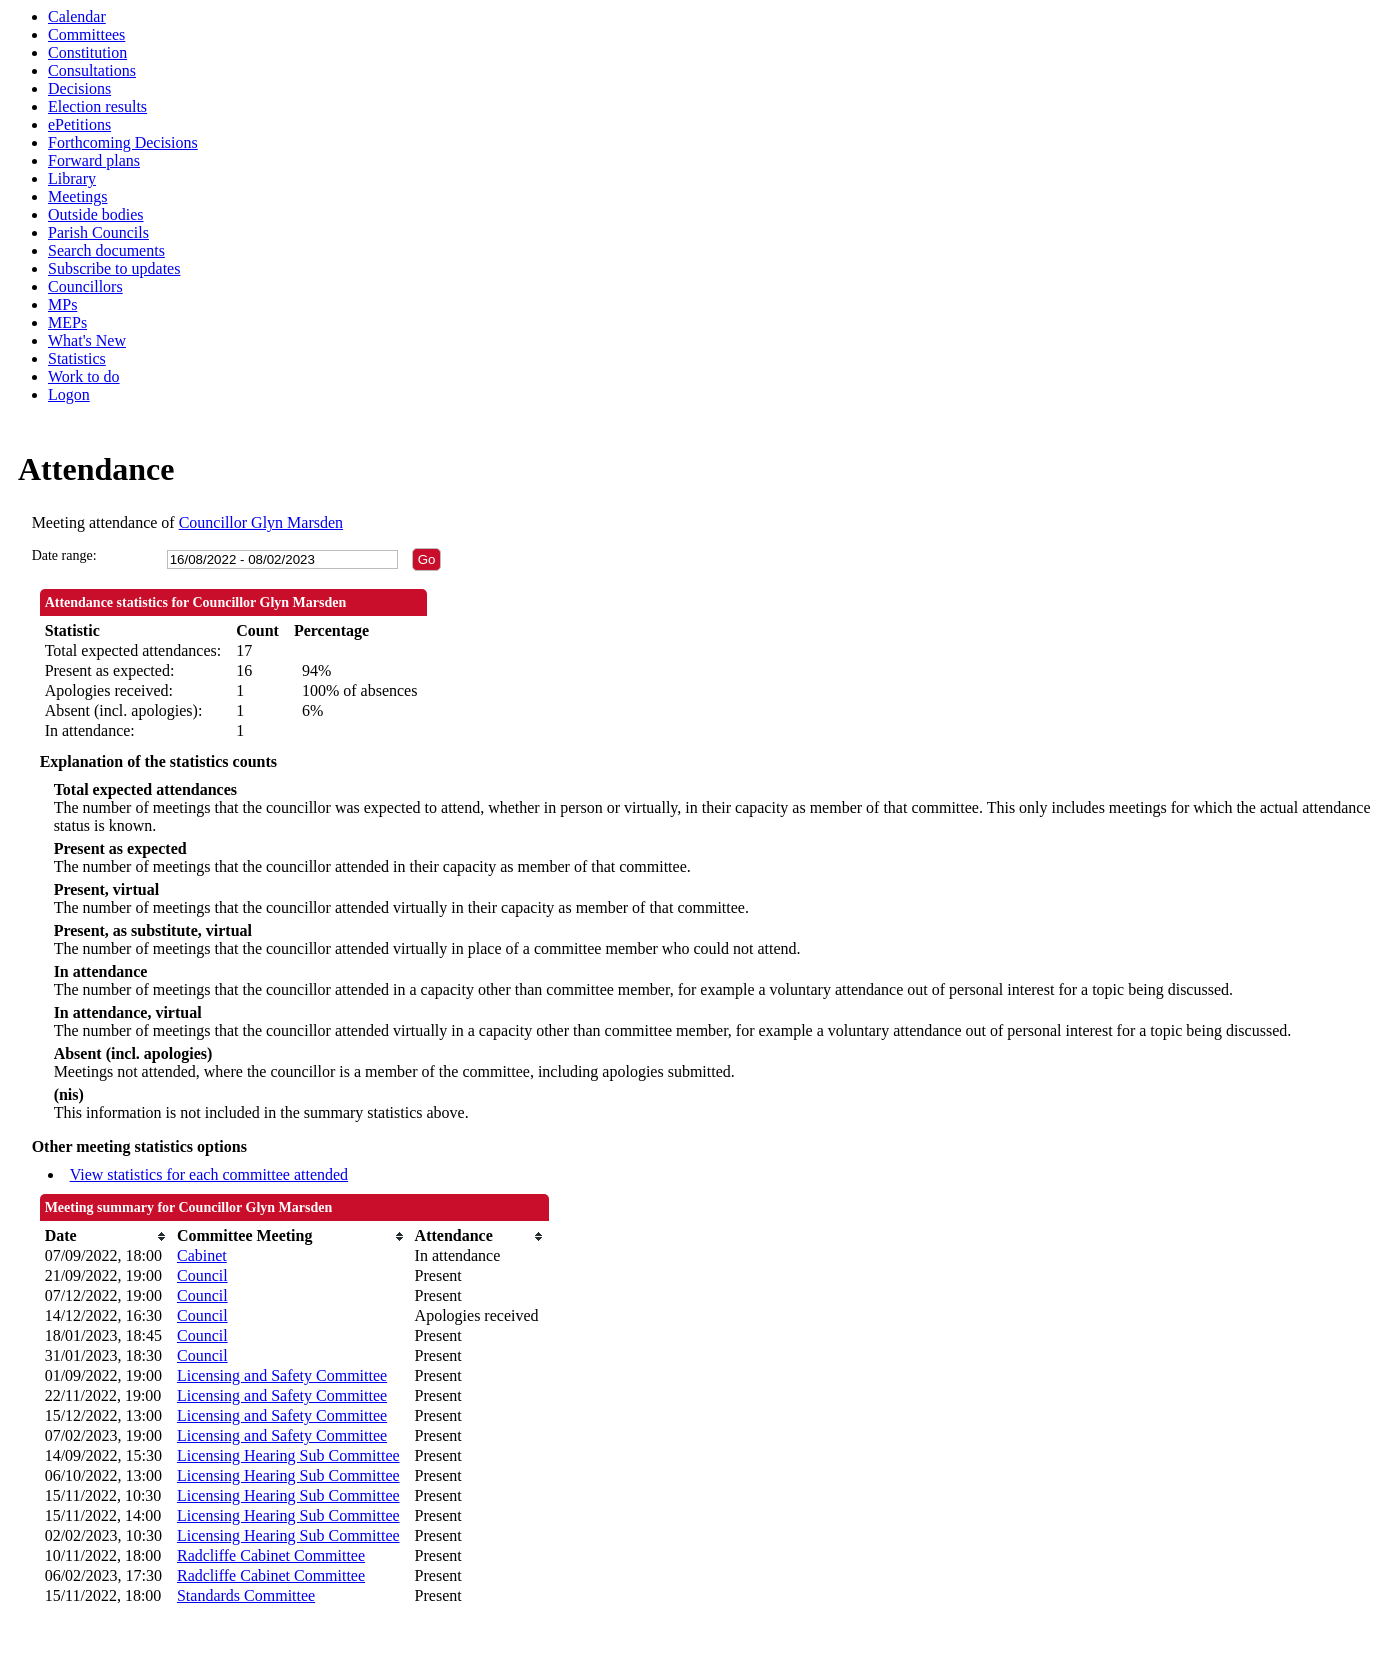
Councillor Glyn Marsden (261, 522)
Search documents (106, 250)
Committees (86, 34)
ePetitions (79, 124)
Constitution (87, 52)
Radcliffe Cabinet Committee (271, 1555)
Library (72, 178)
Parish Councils (98, 232)
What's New (87, 340)
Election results (97, 106)
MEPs (67, 322)
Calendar (77, 16)
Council (202, 1275)
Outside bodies (96, 214)
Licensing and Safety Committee (282, 1375)
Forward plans (94, 160)
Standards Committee (246, 1595)
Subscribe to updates (114, 268)
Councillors (85, 286)
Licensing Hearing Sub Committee (288, 1455)
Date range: (64, 555)
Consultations (92, 70)
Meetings (78, 196)
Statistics (77, 358)
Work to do (84, 376)
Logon (69, 394)
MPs (62, 304)
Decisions (79, 88)
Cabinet (202, 1255)
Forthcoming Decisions (123, 142)
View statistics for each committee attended (209, 1174)
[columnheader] (106, 1236)
